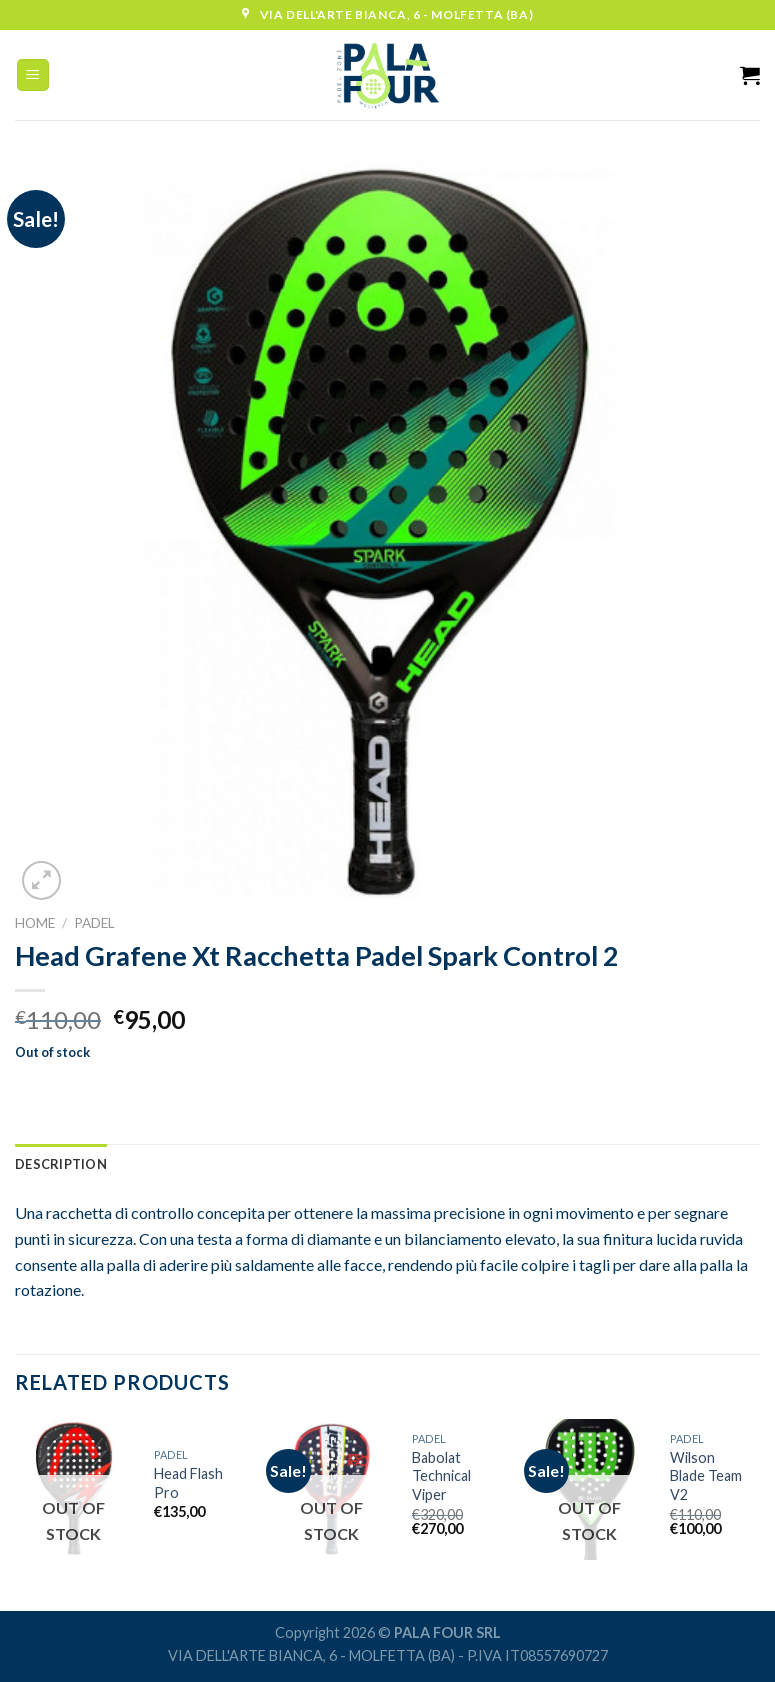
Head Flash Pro (188, 1483)
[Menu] (33, 75)
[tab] (61, 1164)
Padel (94, 923)
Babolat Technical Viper (441, 1476)
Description (61, 1164)
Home (35, 923)
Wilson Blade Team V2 (706, 1476)
